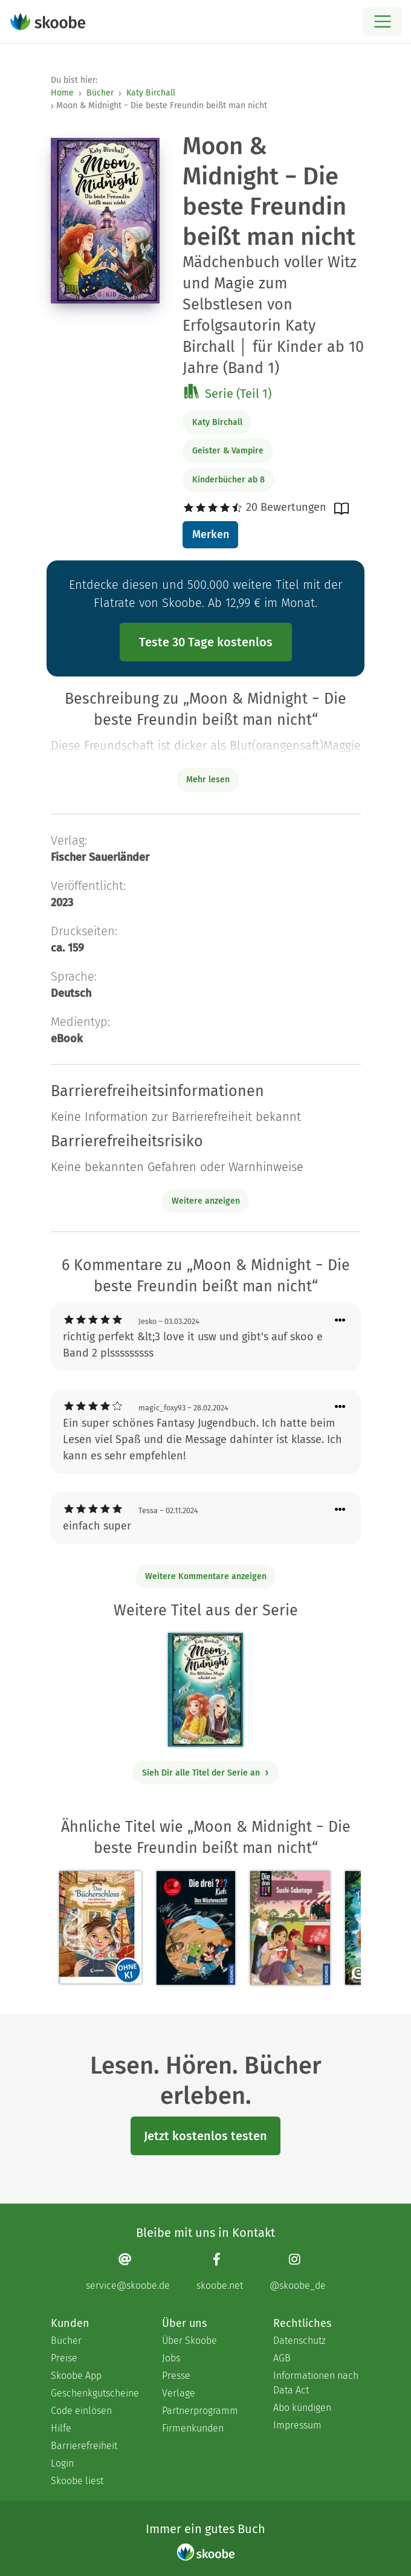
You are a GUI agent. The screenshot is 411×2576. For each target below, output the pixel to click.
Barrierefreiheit (84, 2445)
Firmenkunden (193, 2428)
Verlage (178, 2393)
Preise (64, 2358)
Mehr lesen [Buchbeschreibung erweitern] (208, 779)
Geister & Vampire (228, 451)
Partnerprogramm (200, 2410)
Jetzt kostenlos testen (205, 2136)
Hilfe (61, 2428)
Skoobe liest (77, 2481)
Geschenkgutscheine (94, 2393)
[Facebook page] (219, 2271)
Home (62, 93)
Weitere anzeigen (206, 1201)
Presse (176, 2375)
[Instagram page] (297, 2271)
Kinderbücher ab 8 (228, 480)
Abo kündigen (302, 2407)
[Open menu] (382, 21)
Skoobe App (76, 2375)
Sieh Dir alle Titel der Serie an (206, 1773)
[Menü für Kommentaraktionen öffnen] (340, 1320)
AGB (282, 2358)
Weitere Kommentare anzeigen (206, 1576)
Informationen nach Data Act (315, 2383)
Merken (210, 534)
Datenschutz (299, 2340)
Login (62, 2463)
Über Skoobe (189, 2340)
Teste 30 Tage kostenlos (206, 642)
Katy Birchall (150, 93)
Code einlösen (81, 2410)
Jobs (171, 2358)
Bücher (100, 93)
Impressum (297, 2425)
